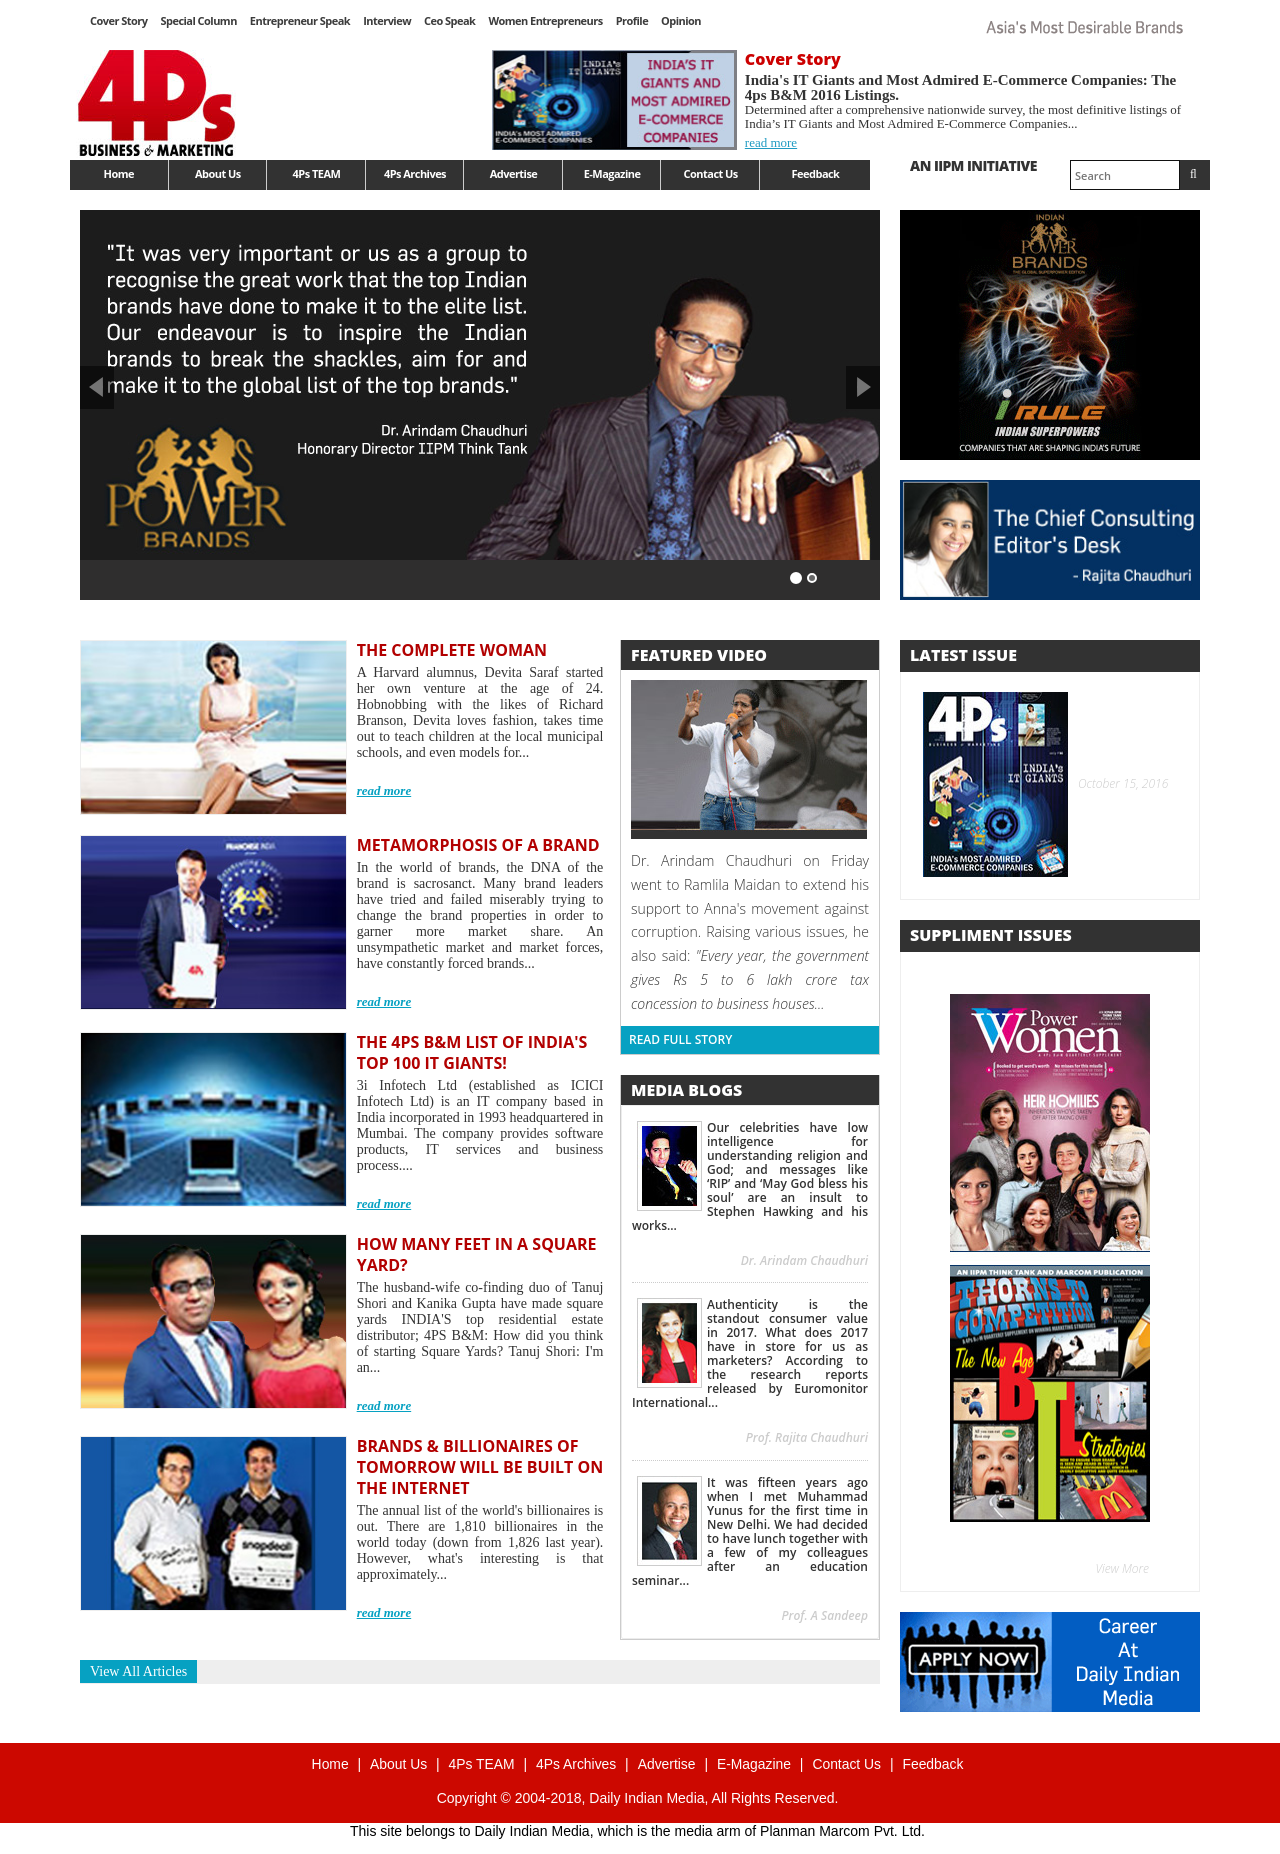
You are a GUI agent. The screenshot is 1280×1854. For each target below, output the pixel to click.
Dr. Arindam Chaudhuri (804, 1260)
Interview (387, 20)
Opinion (681, 20)
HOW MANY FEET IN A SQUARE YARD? (477, 1254)
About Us (218, 173)
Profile (632, 20)
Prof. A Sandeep (824, 1615)
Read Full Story (680, 1039)
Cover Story (118, 20)
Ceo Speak (449, 20)
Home (119, 173)
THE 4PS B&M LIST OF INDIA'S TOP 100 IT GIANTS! (472, 1052)
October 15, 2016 (1120, 783)
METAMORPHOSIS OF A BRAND (478, 845)
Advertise (514, 173)
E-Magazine (612, 173)
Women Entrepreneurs (545, 20)
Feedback (816, 173)
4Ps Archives (415, 173)
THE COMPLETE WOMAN (452, 650)
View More (1123, 1568)
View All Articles (138, 1671)
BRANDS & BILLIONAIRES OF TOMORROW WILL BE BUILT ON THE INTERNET (480, 1467)
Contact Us (711, 173)
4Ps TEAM (317, 173)
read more (771, 142)
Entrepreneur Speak (300, 20)
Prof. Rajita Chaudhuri (807, 1437)
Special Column (198, 20)
